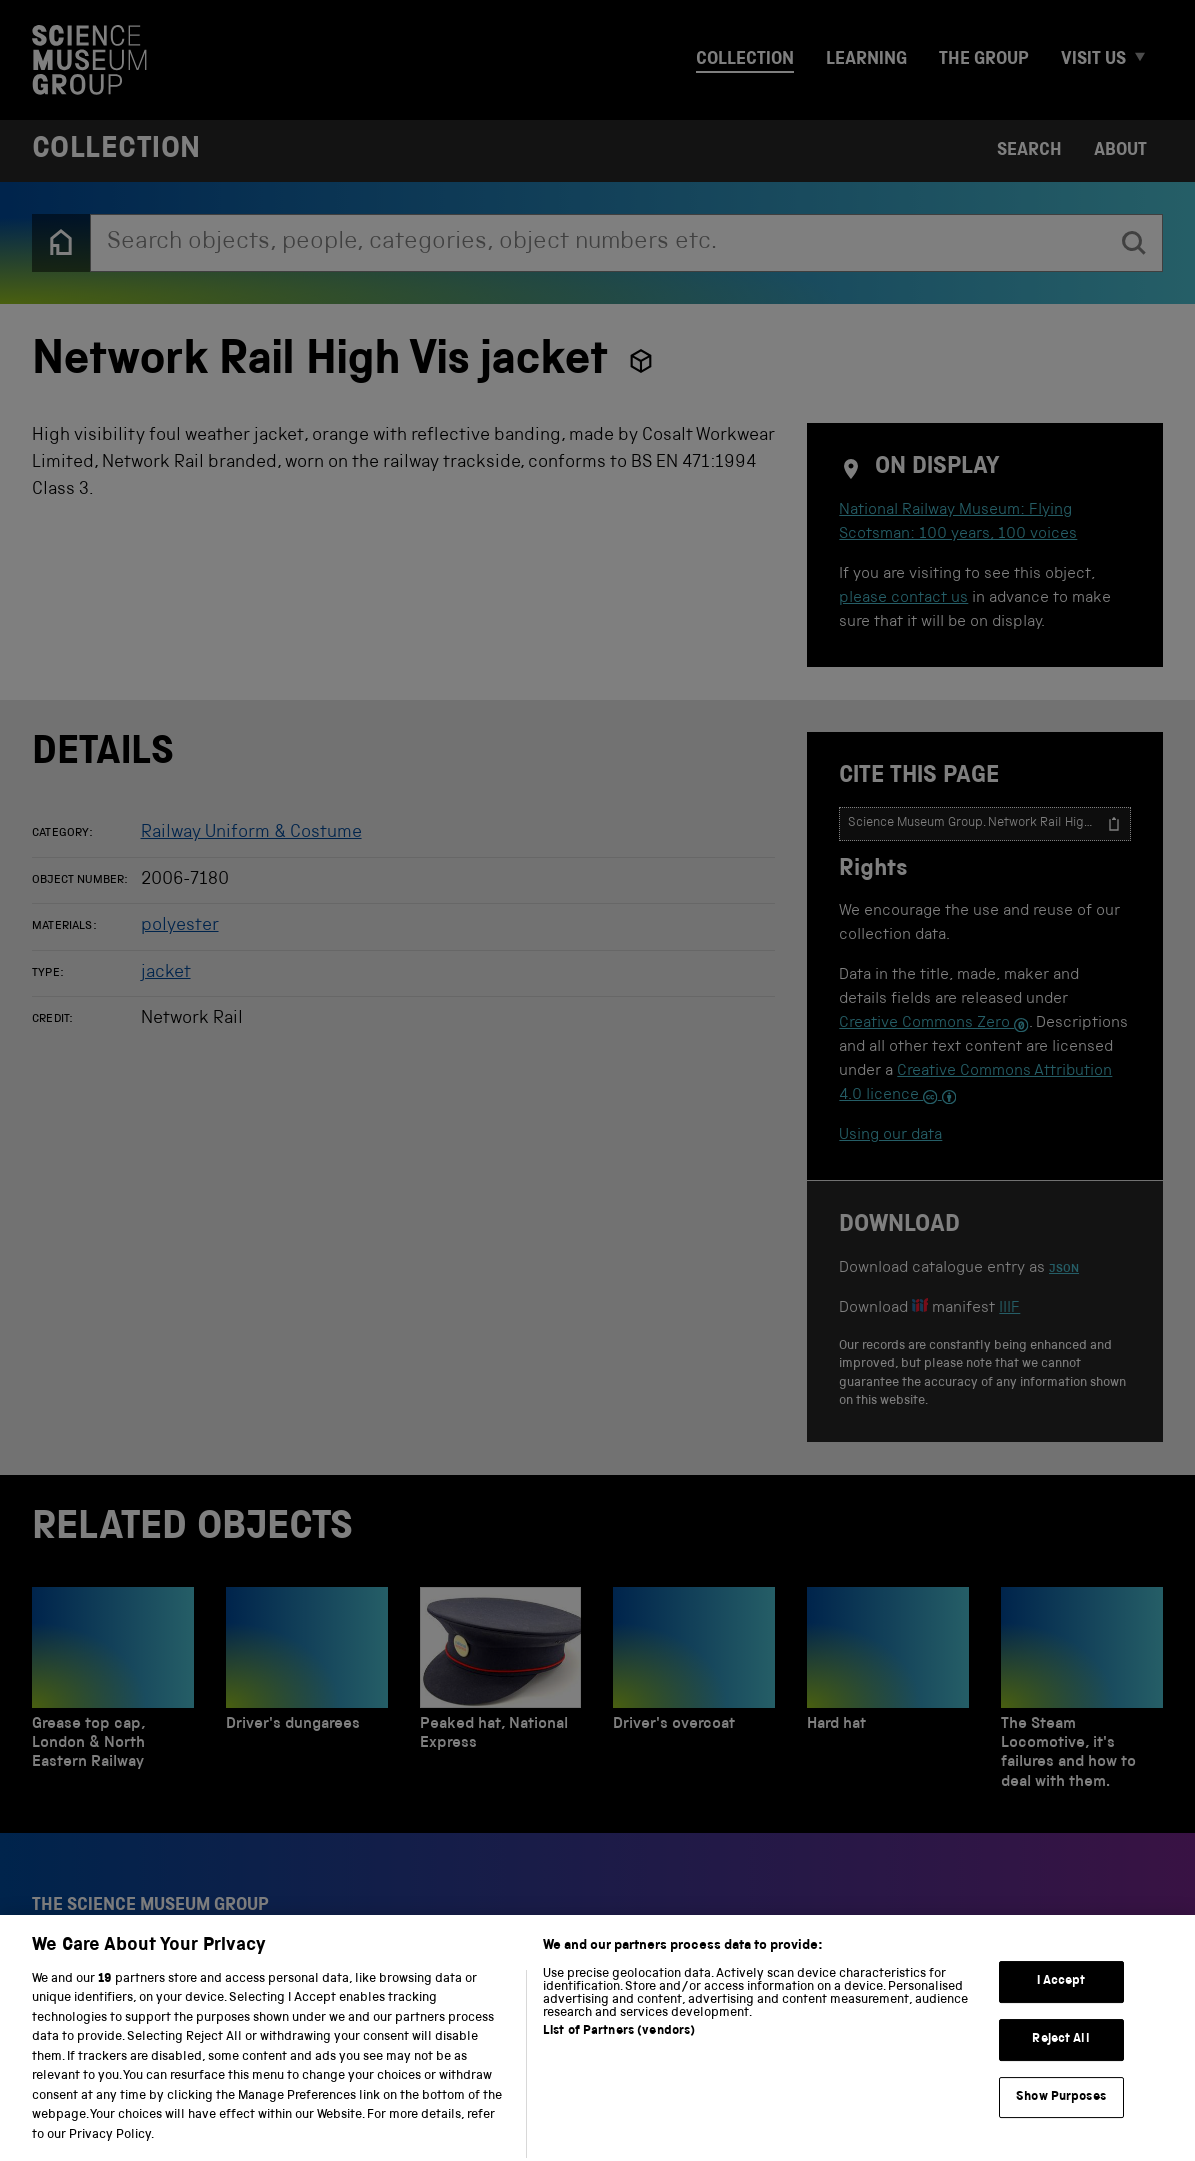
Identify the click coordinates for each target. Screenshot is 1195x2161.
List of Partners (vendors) (619, 2054)
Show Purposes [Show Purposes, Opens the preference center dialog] (1061, 2119)
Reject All (1060, 2061)
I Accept (1061, 2004)
